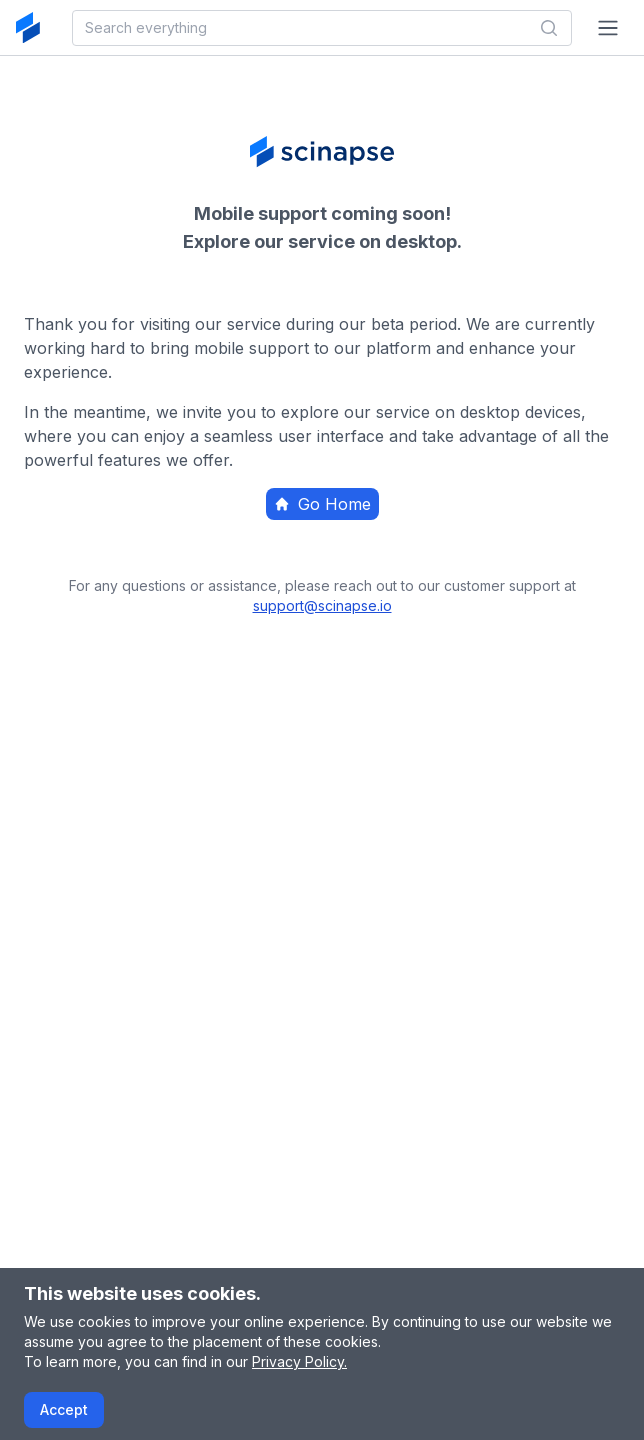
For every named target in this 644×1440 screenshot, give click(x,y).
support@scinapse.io (322, 605)
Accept (64, 1409)
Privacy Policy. (299, 1361)
